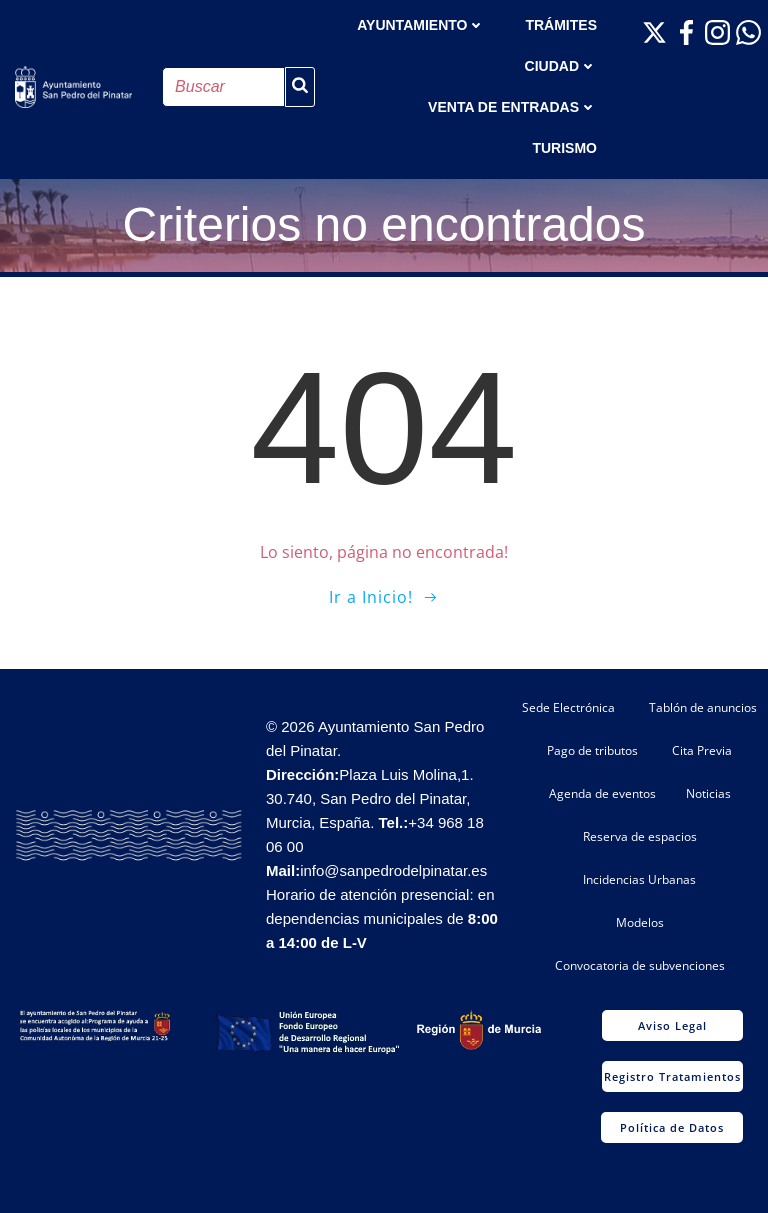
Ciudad (561, 66)
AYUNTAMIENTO (421, 25)
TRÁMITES (561, 25)
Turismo (564, 148)
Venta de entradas (512, 107)
